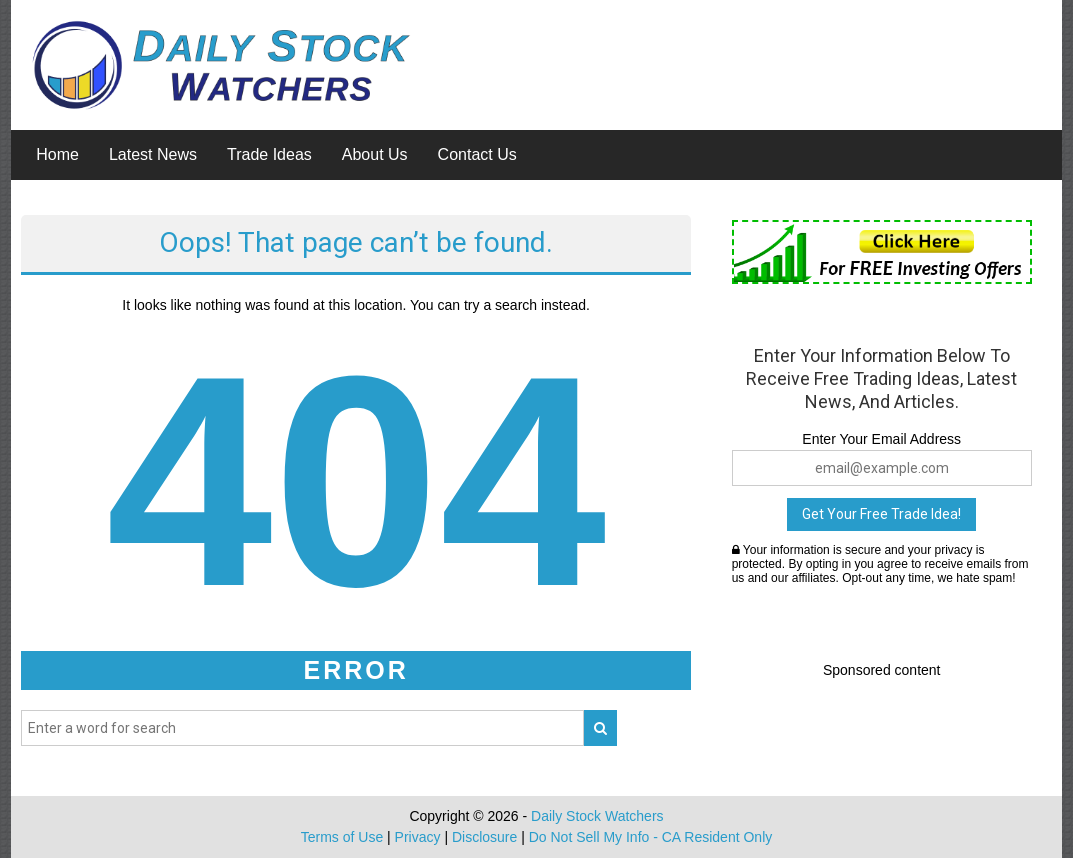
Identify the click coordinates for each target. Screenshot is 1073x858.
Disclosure (484, 837)
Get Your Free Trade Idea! (881, 514)
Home (57, 154)
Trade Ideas (269, 154)
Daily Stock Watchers (597, 816)
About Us (375, 154)
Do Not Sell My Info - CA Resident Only (651, 837)
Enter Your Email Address (881, 439)
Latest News (153, 154)
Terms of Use (342, 837)
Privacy (418, 837)
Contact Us (477, 154)
